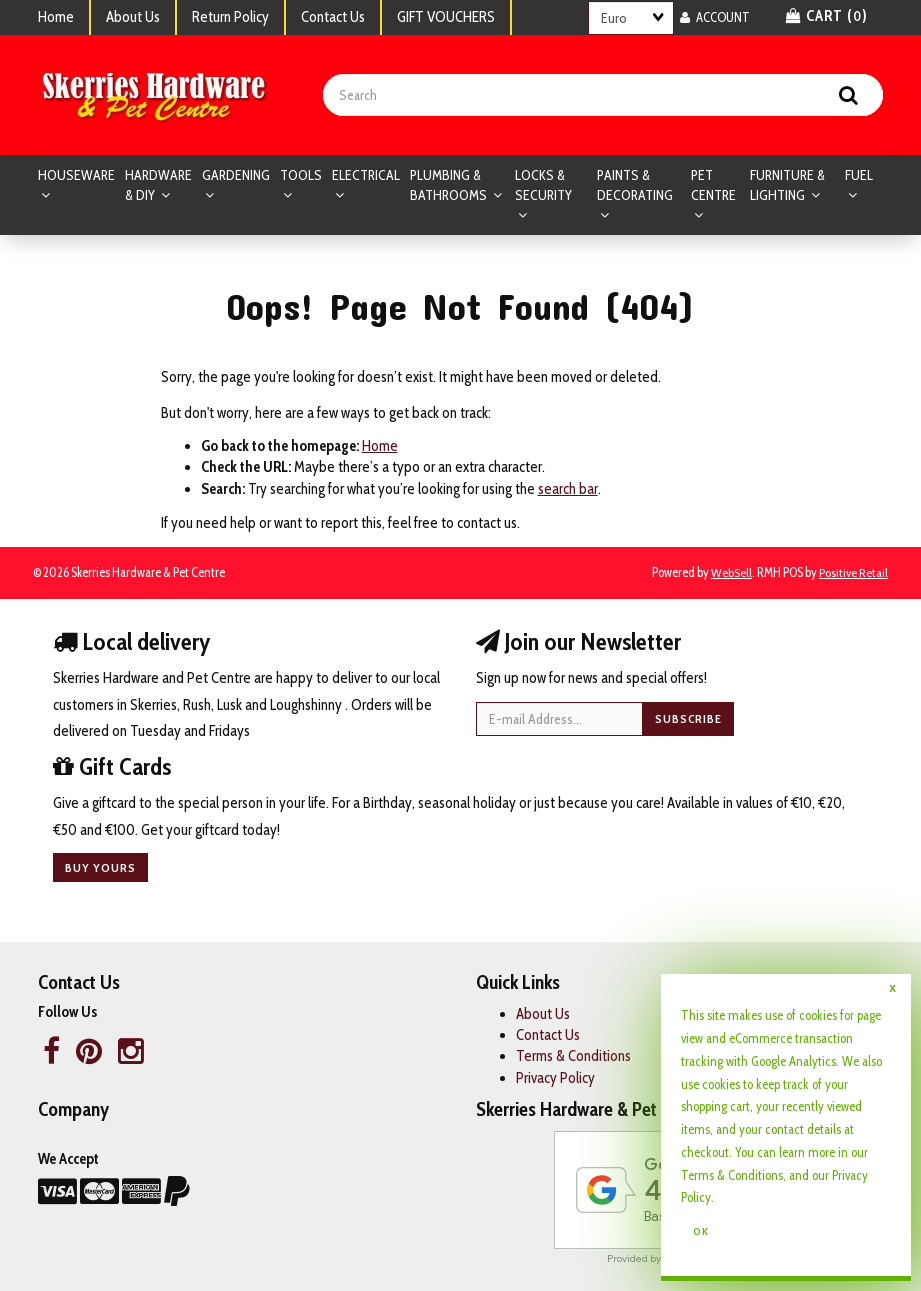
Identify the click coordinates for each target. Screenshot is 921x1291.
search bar (568, 489)
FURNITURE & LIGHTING (787, 185)
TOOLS (301, 175)
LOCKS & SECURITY (543, 185)
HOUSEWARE (76, 175)
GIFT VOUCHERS (446, 17)
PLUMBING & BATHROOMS (450, 185)
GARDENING (236, 175)
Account (715, 17)
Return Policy (230, 17)
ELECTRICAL (366, 175)
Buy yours (100, 867)
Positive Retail (853, 572)
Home (56, 17)
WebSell (731, 572)
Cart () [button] (827, 16)
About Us (133, 17)
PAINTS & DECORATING (635, 185)
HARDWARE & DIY (158, 185)
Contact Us (333, 17)
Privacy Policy (555, 1078)
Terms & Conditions (732, 1175)
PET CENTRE (713, 185)
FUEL (859, 175)
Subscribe (688, 718)
